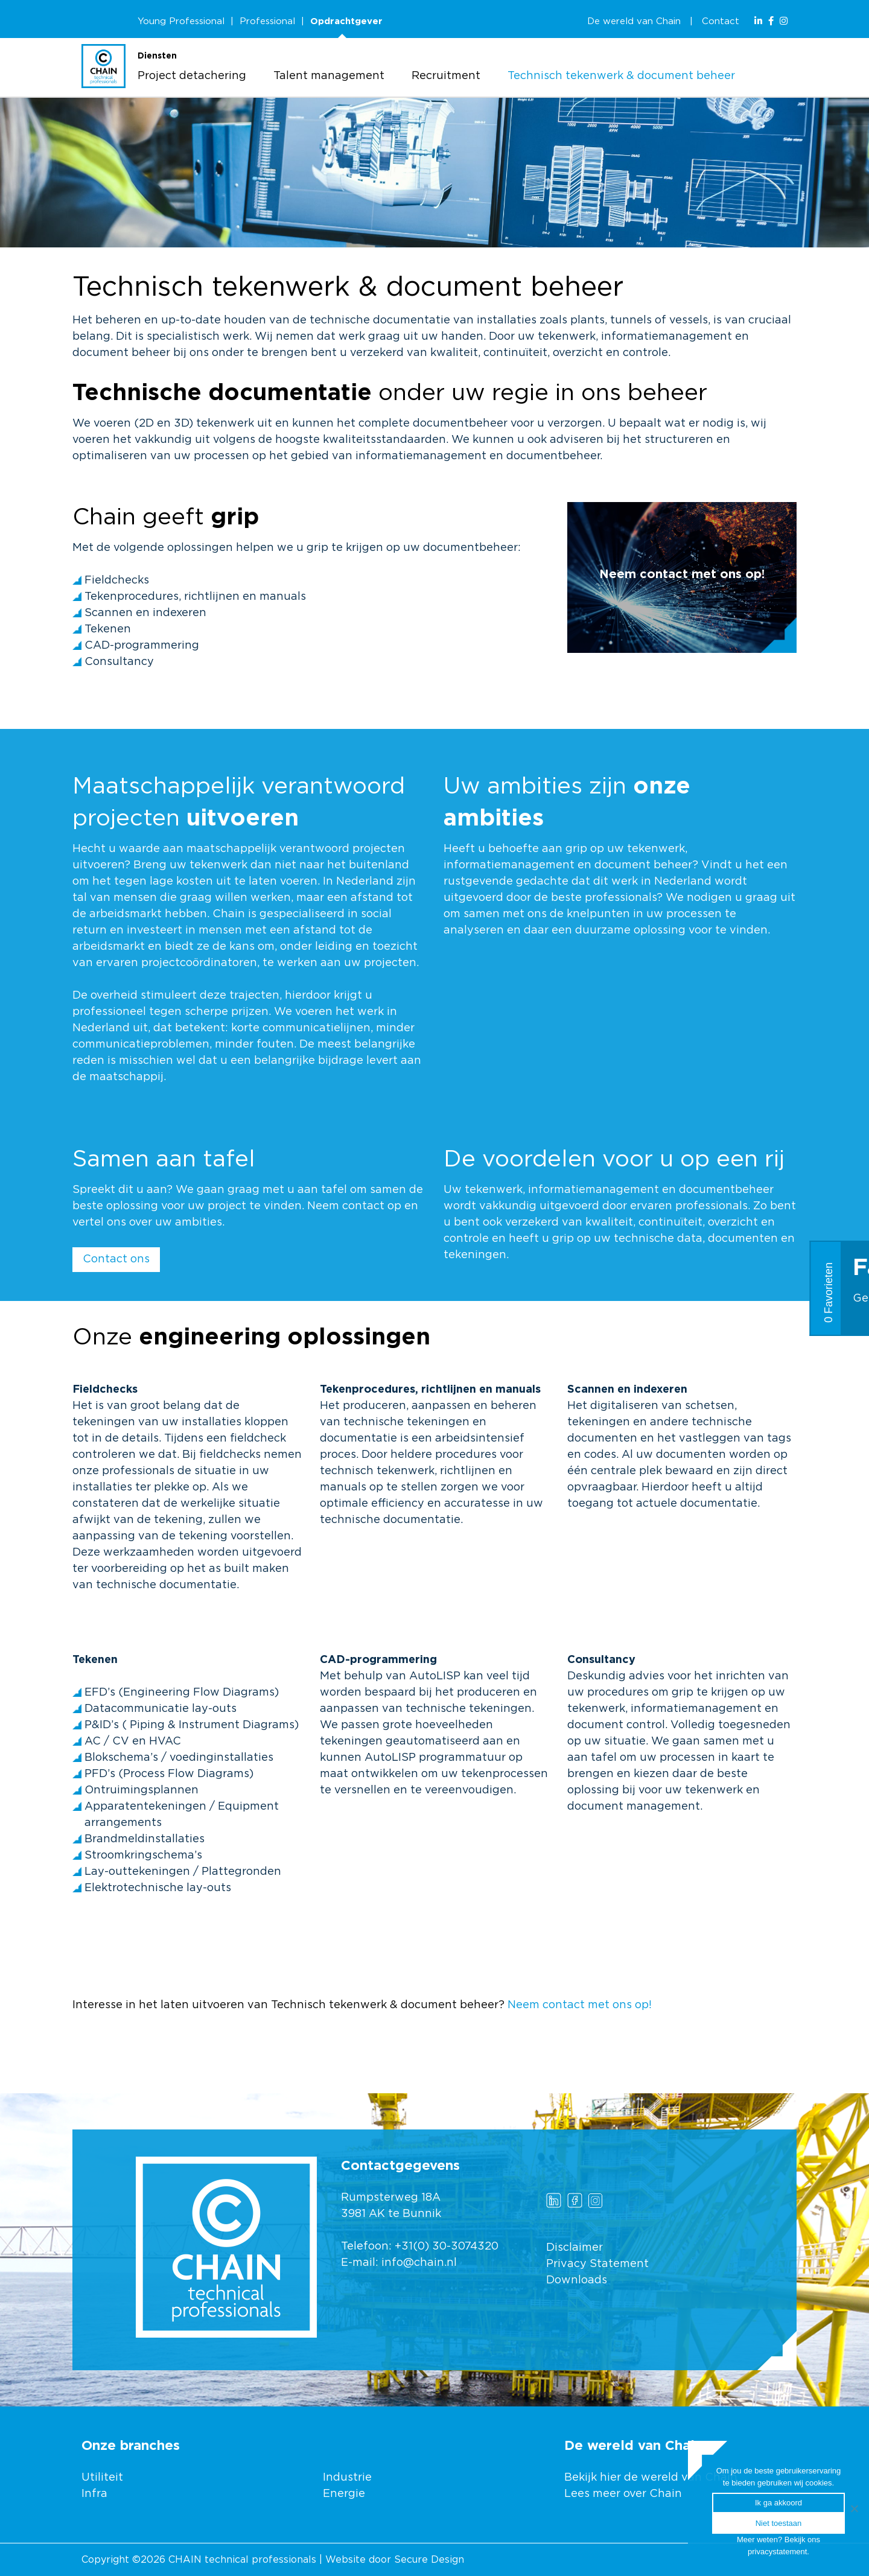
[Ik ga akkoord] (854, 2508)
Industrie (349, 2477)
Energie (344, 2494)
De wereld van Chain (634, 21)
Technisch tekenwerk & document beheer (621, 76)
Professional (267, 21)
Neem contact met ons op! (580, 2005)
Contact (720, 21)
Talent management (328, 76)
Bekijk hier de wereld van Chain (650, 2477)
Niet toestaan (779, 2523)
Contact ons (116, 1259)
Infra (94, 2494)
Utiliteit (102, 2477)
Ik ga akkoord (778, 2502)
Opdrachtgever (346, 21)
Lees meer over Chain (623, 2494)
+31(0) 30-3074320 (446, 2246)
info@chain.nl (419, 2262)
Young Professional (181, 21)
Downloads (576, 2280)
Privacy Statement (597, 2264)
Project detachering (192, 76)
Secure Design (429, 2560)
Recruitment (446, 76)
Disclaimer (574, 2247)
